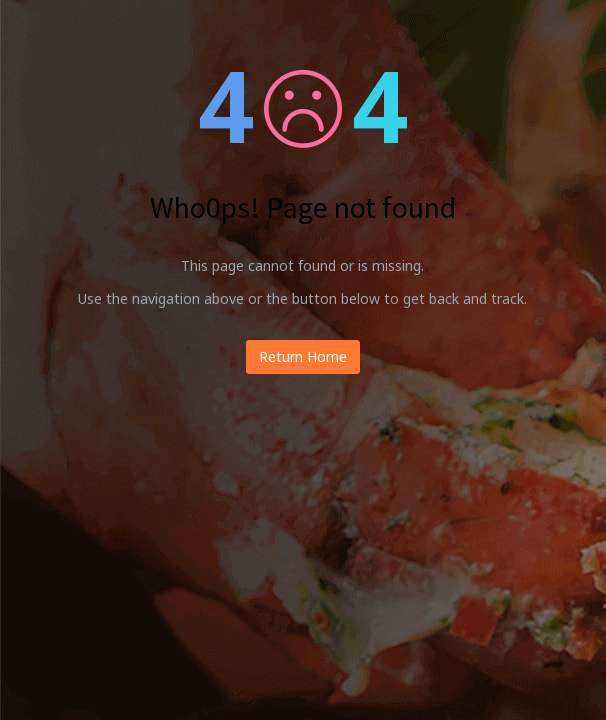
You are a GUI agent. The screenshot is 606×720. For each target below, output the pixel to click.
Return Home (303, 356)
